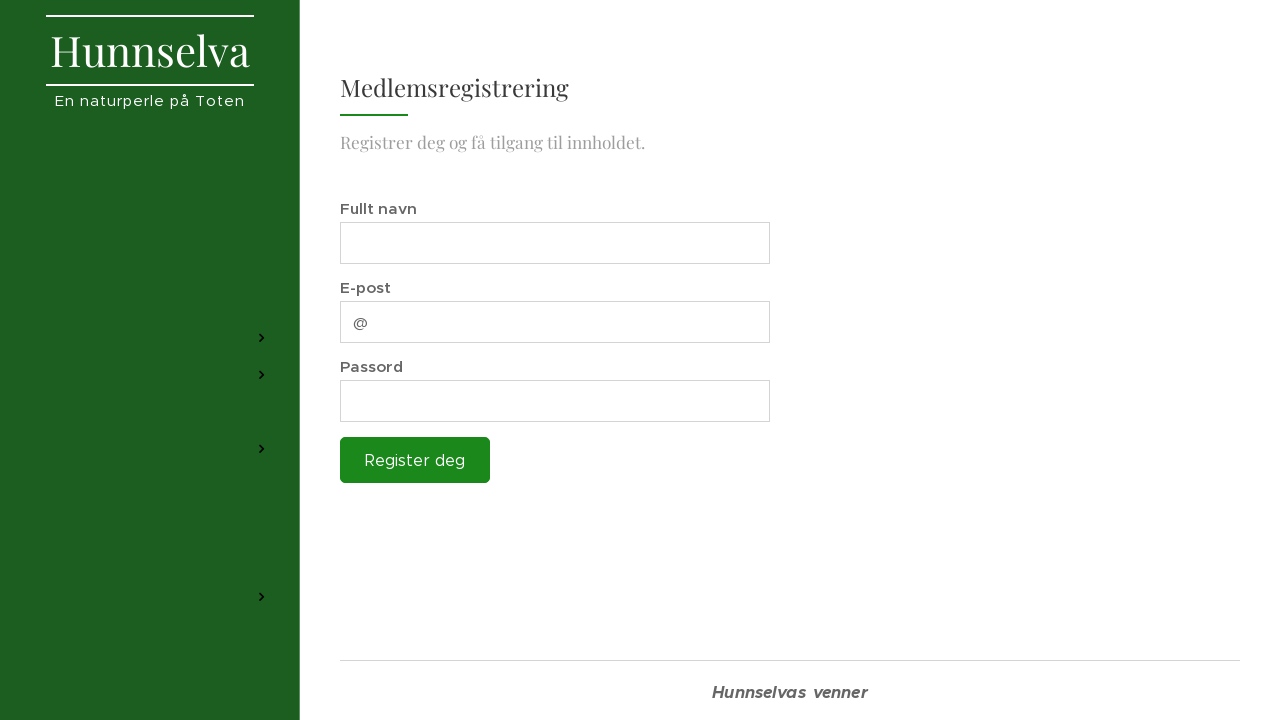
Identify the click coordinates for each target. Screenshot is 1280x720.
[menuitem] (150, 204)
